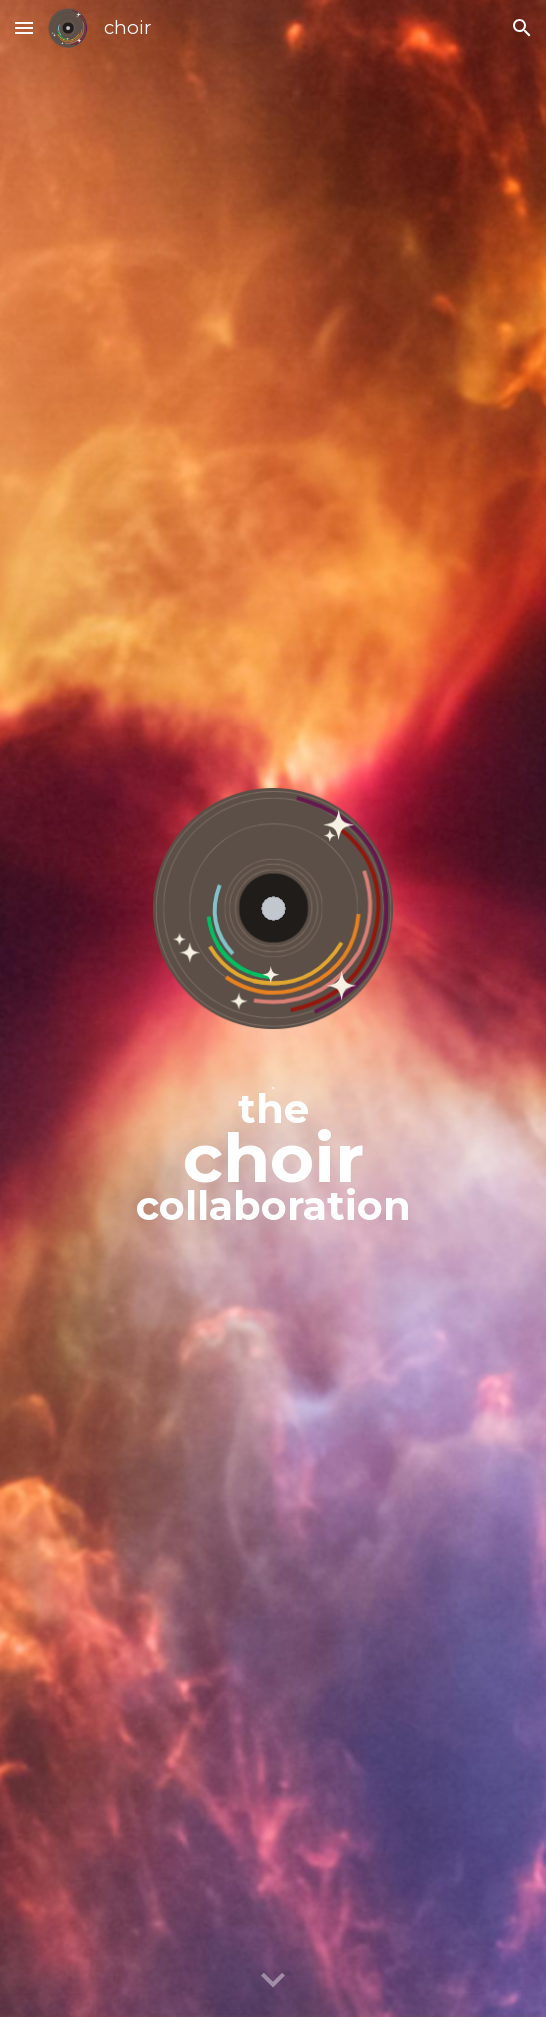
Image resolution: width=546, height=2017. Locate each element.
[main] (273, 1148)
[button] (24, 27)
